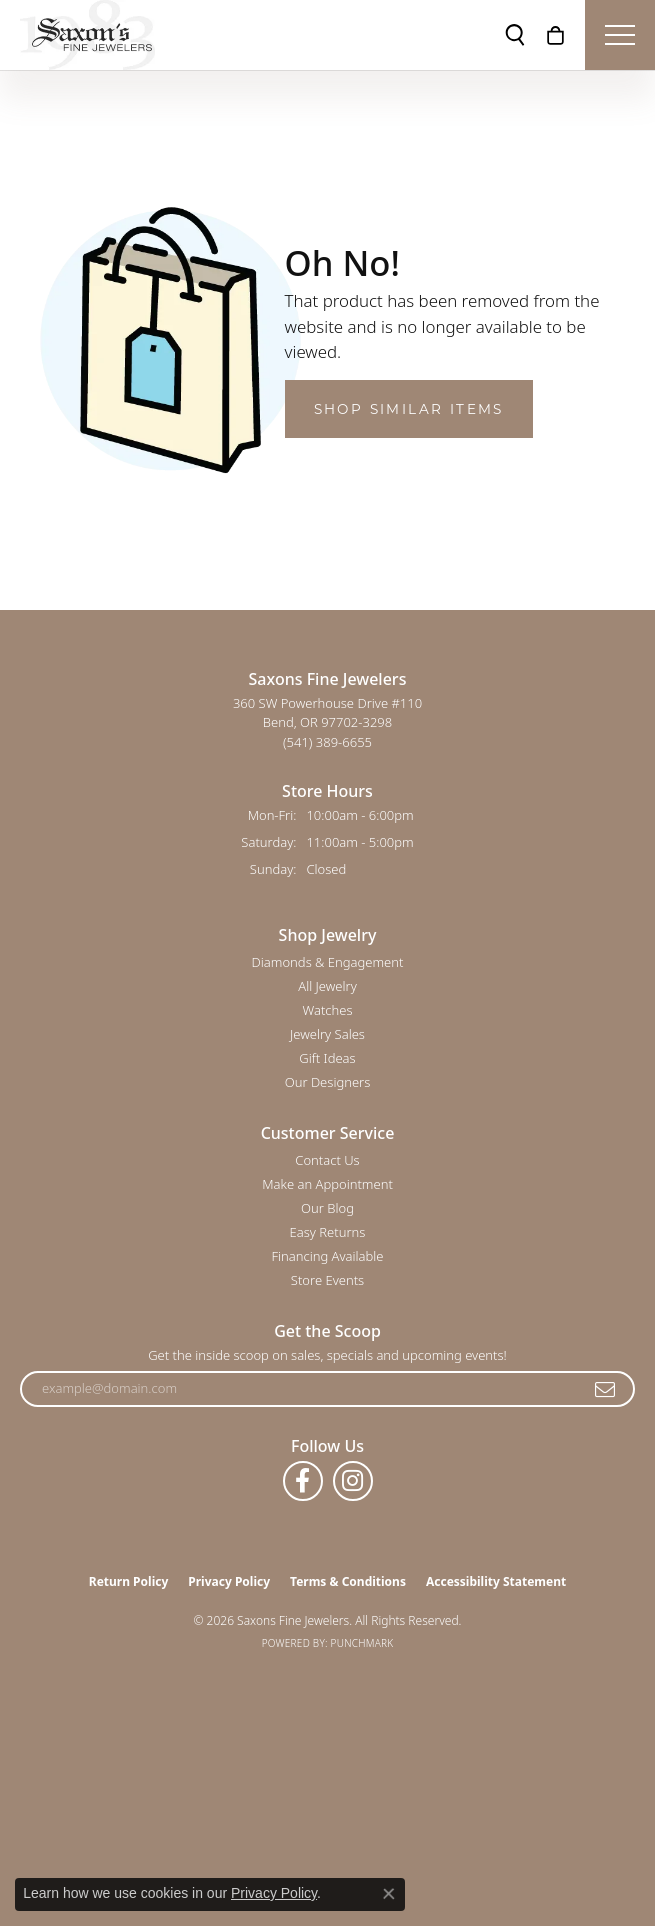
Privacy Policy (229, 1581)
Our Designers (328, 1082)
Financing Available (327, 1256)
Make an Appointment (327, 1184)
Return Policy (129, 1581)
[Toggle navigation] (620, 35)
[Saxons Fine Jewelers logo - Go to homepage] (87, 35)
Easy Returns (328, 1232)
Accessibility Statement (496, 1581)
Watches (328, 1010)
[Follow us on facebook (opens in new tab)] (303, 1481)
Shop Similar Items (409, 409)
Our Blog (327, 1208)
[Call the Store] (327, 742)
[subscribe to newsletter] (606, 1389)
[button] (515, 35)
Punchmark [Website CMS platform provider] (362, 1643)
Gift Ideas (327, 1058)
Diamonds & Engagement (328, 962)
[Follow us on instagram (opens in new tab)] (353, 1481)
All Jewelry (327, 986)
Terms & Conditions (348, 1581)
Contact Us (327, 1160)
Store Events (327, 1280)
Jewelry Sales (327, 1034)
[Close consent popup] (389, 1894)
